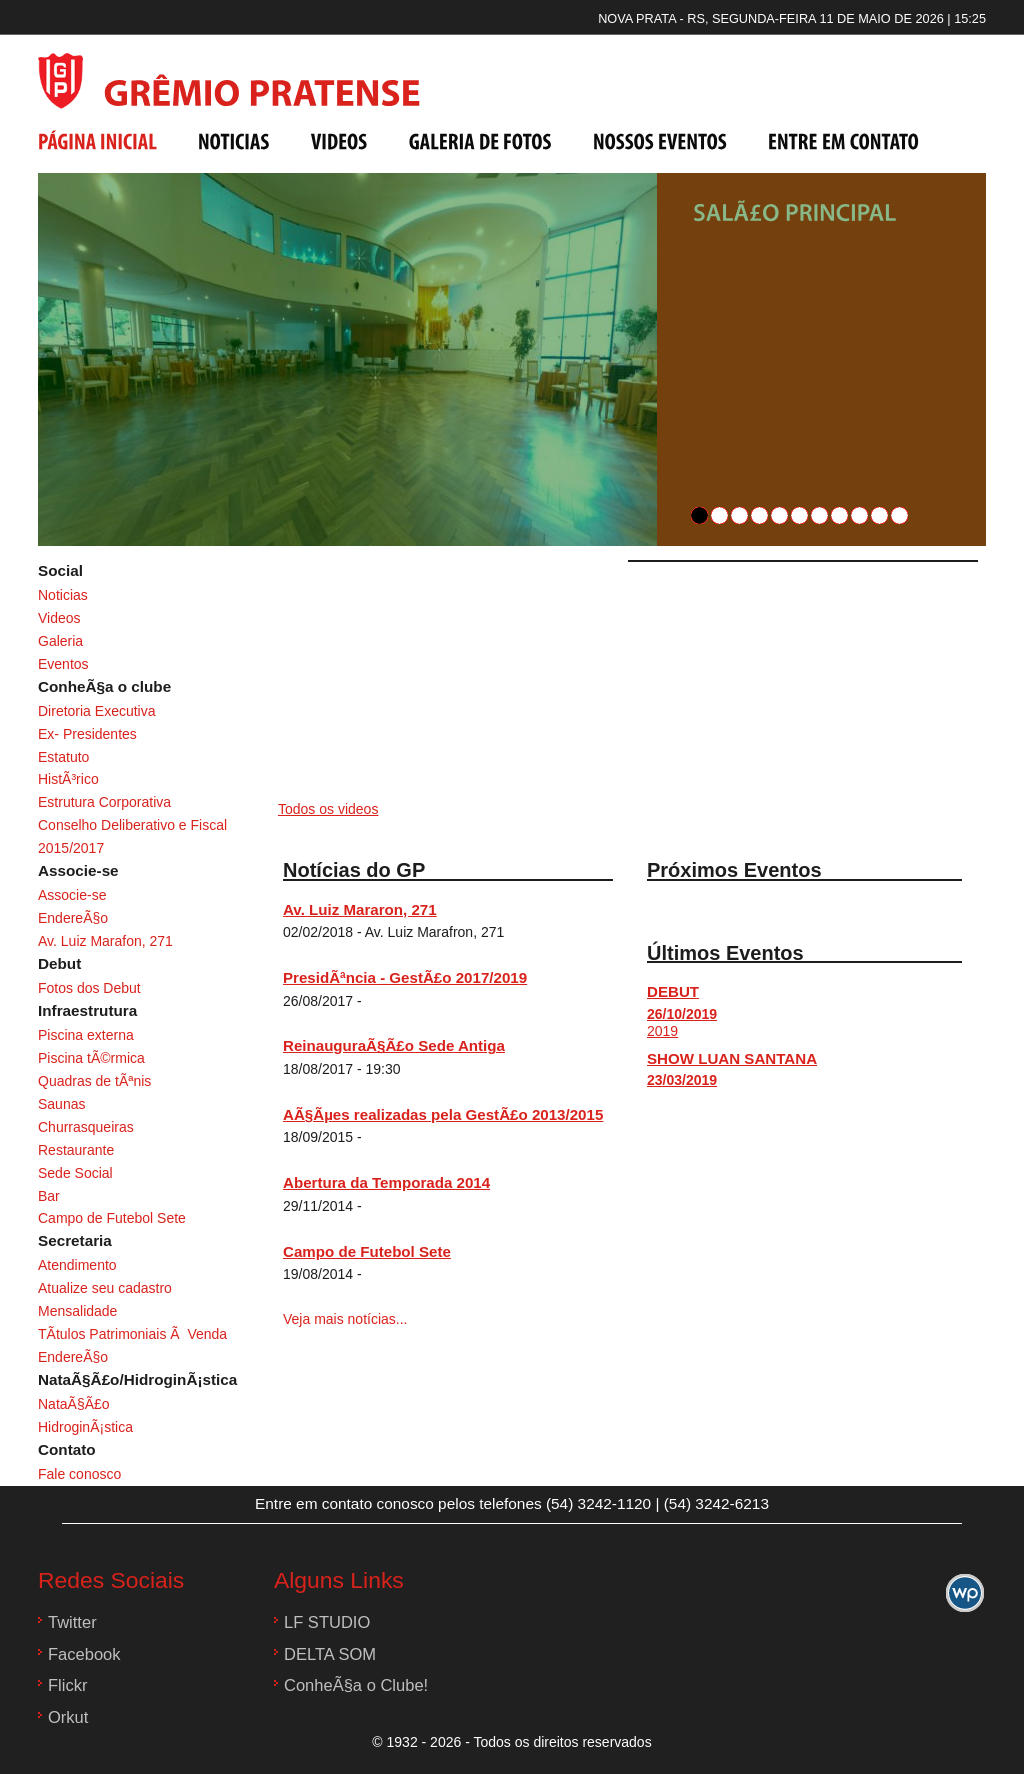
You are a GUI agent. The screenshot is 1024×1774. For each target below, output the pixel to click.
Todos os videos (328, 809)
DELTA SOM (330, 1654)
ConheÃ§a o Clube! (356, 1685)
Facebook (84, 1654)
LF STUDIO (327, 1622)
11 (899, 515)
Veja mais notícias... (345, 1319)
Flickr (67, 1685)
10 (879, 515)
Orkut (68, 1717)
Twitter (72, 1622)
